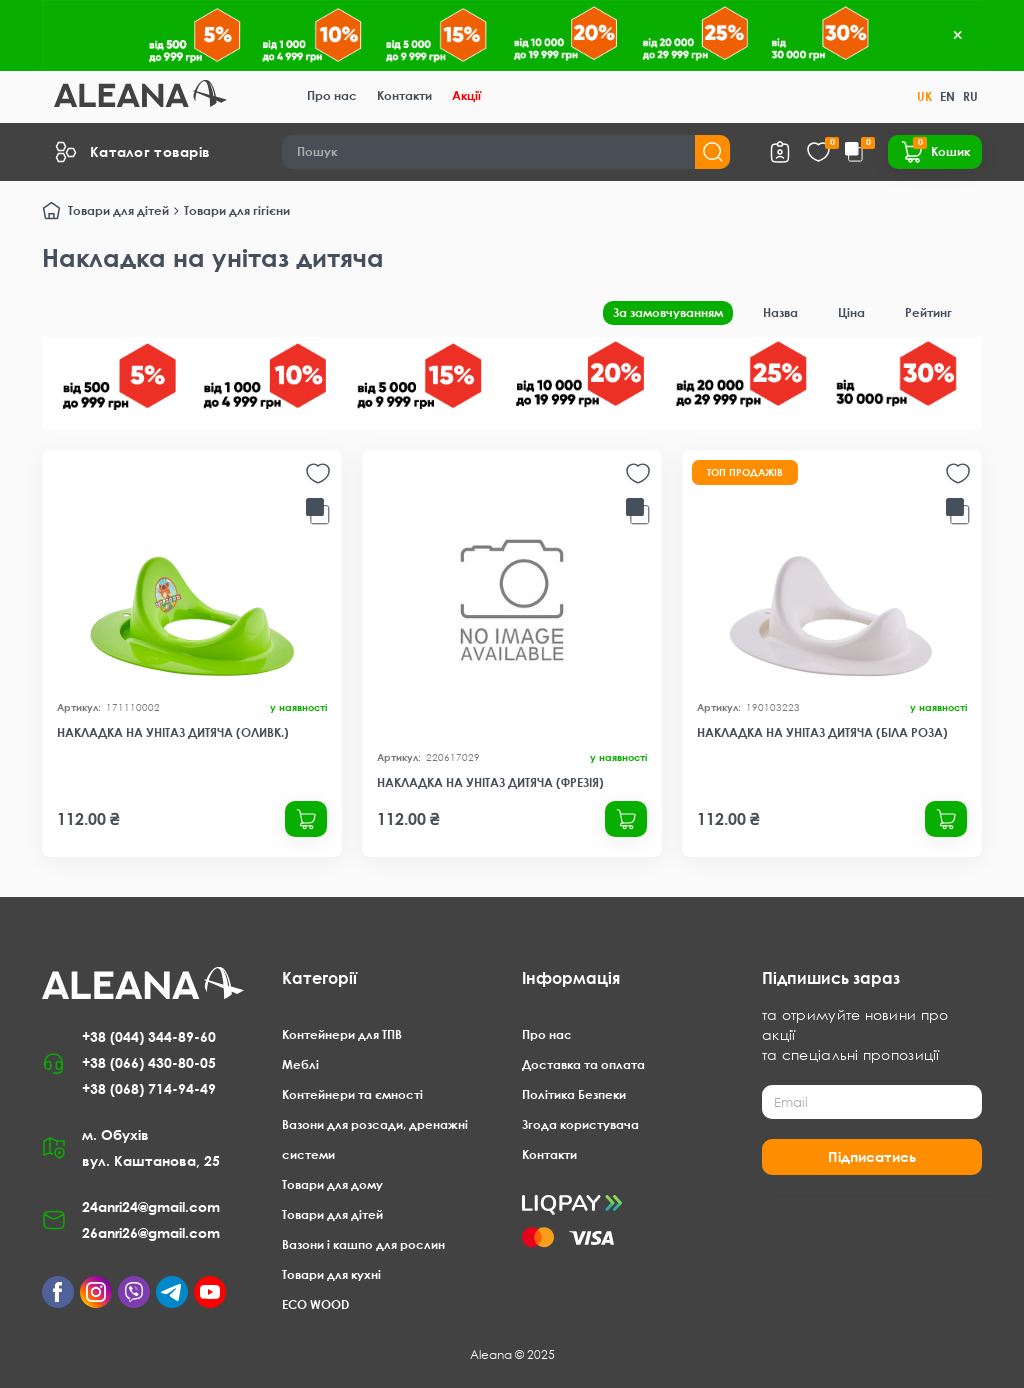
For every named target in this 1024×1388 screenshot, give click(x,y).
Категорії (319, 978)
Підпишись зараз (831, 978)
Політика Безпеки (574, 1094)
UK (924, 96)
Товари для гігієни (237, 210)
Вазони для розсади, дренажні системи (375, 1139)
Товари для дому (332, 1184)
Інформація (571, 978)
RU (970, 96)
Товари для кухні (331, 1274)
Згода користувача (580, 1124)
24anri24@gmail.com (151, 1206)
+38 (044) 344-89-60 (149, 1036)
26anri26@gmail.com (151, 1232)
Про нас (332, 95)
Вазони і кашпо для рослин (363, 1244)
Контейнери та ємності (352, 1094)
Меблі (300, 1064)
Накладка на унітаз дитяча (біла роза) (822, 732)
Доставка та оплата (583, 1064)
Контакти (404, 95)
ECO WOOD (315, 1304)
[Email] (872, 1102)
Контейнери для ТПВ (342, 1034)
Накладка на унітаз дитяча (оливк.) (173, 732)
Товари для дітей (118, 210)
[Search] (506, 152)
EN (947, 96)
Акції (466, 95)
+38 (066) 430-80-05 (149, 1062)
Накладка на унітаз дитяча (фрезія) (490, 782)
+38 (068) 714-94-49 (149, 1088)
